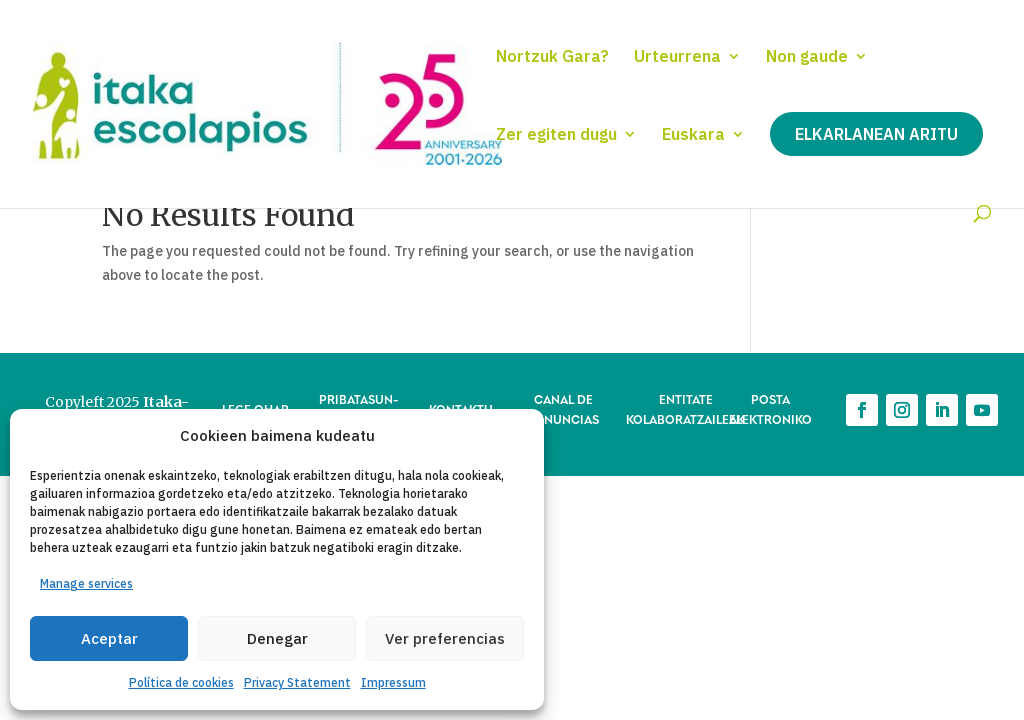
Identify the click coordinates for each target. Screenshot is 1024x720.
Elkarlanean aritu (876, 134)
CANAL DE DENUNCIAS (563, 408)
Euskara (693, 135)
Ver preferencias (445, 638)
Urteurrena (677, 57)
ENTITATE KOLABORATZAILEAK (685, 408)
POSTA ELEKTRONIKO (770, 408)
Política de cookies (181, 682)
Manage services (86, 583)
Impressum (393, 682)
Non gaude (807, 57)
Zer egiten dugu (556, 135)
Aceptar (109, 638)
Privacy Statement (297, 682)
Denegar (277, 638)
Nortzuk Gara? (552, 57)
